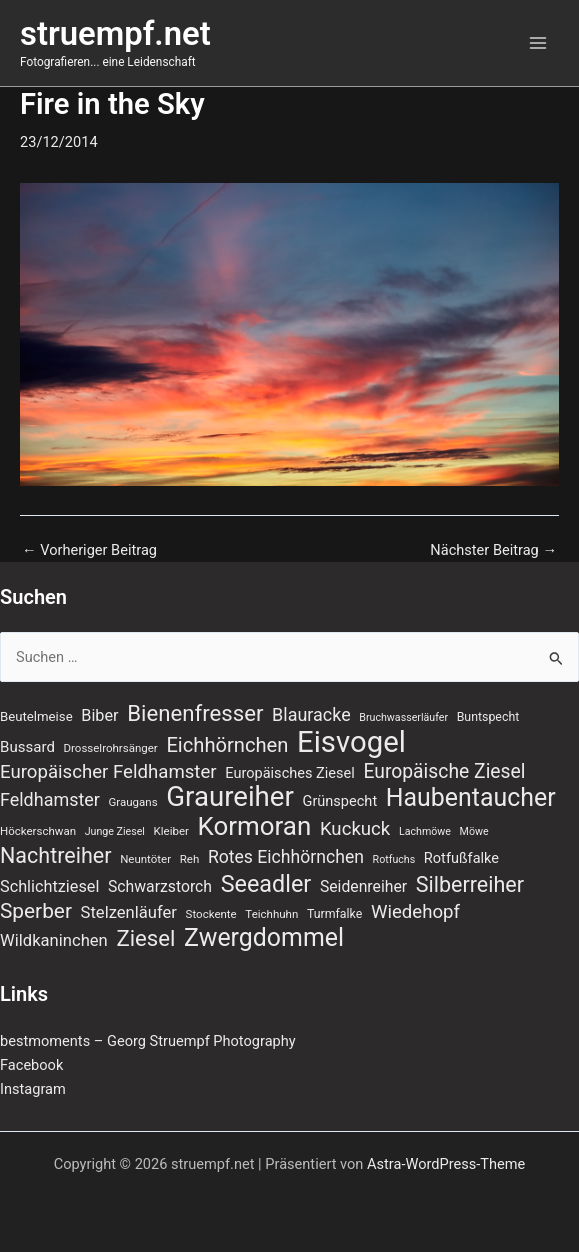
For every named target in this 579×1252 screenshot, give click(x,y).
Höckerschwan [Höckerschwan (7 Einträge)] (38, 831)
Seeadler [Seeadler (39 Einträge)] (266, 884)
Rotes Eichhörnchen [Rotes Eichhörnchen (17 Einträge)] (286, 857)
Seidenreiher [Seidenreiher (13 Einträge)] (363, 886)
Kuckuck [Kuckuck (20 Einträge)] (355, 829)
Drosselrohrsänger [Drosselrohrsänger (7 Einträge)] (111, 748)
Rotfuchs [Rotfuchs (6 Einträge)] (394, 859)
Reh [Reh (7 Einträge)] (190, 859)
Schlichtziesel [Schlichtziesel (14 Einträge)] (49, 886)
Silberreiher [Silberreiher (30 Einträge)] (470, 885)
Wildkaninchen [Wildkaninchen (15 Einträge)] (54, 940)
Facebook (31, 1065)
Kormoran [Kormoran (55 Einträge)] (255, 826)
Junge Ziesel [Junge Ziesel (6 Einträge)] (115, 831)
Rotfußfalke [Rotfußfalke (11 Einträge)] (461, 858)
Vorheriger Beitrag (89, 550)
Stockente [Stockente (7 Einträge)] (211, 914)
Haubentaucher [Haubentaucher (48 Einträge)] (471, 798)
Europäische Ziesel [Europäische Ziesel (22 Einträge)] (444, 771)
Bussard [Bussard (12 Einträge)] (27, 747)
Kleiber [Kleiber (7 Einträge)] (171, 831)
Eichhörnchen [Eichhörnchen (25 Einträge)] (227, 745)
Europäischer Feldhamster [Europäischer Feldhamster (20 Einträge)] (108, 772)
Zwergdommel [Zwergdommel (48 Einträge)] (264, 938)
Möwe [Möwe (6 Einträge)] (474, 831)
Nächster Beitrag (493, 550)
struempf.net (115, 34)
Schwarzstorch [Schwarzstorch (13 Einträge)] (160, 886)
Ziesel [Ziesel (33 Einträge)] (145, 938)
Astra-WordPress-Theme (446, 1164)
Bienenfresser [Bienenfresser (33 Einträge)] (195, 713)
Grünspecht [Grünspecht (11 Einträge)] (339, 801)
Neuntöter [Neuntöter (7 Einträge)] (145, 859)
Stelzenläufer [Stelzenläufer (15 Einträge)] (129, 912)
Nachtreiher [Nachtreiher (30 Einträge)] (56, 856)
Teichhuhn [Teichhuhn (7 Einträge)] (271, 914)
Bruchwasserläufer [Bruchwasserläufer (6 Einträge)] (403, 717)
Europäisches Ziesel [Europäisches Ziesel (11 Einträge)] (290, 773)
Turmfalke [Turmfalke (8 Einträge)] (334, 914)
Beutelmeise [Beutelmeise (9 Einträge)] (36, 716)
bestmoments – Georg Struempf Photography (148, 1041)
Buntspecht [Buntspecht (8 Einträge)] (488, 717)
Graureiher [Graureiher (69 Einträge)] (230, 797)
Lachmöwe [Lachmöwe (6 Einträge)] (425, 831)
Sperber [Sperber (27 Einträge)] (36, 911)
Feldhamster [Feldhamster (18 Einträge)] (50, 799)
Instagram (33, 1089)
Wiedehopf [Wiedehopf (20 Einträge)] (415, 912)
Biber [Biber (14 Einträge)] (99, 715)
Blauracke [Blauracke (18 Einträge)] (311, 714)
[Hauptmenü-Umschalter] (538, 43)
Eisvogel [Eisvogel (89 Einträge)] (351, 742)
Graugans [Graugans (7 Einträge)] (133, 802)
